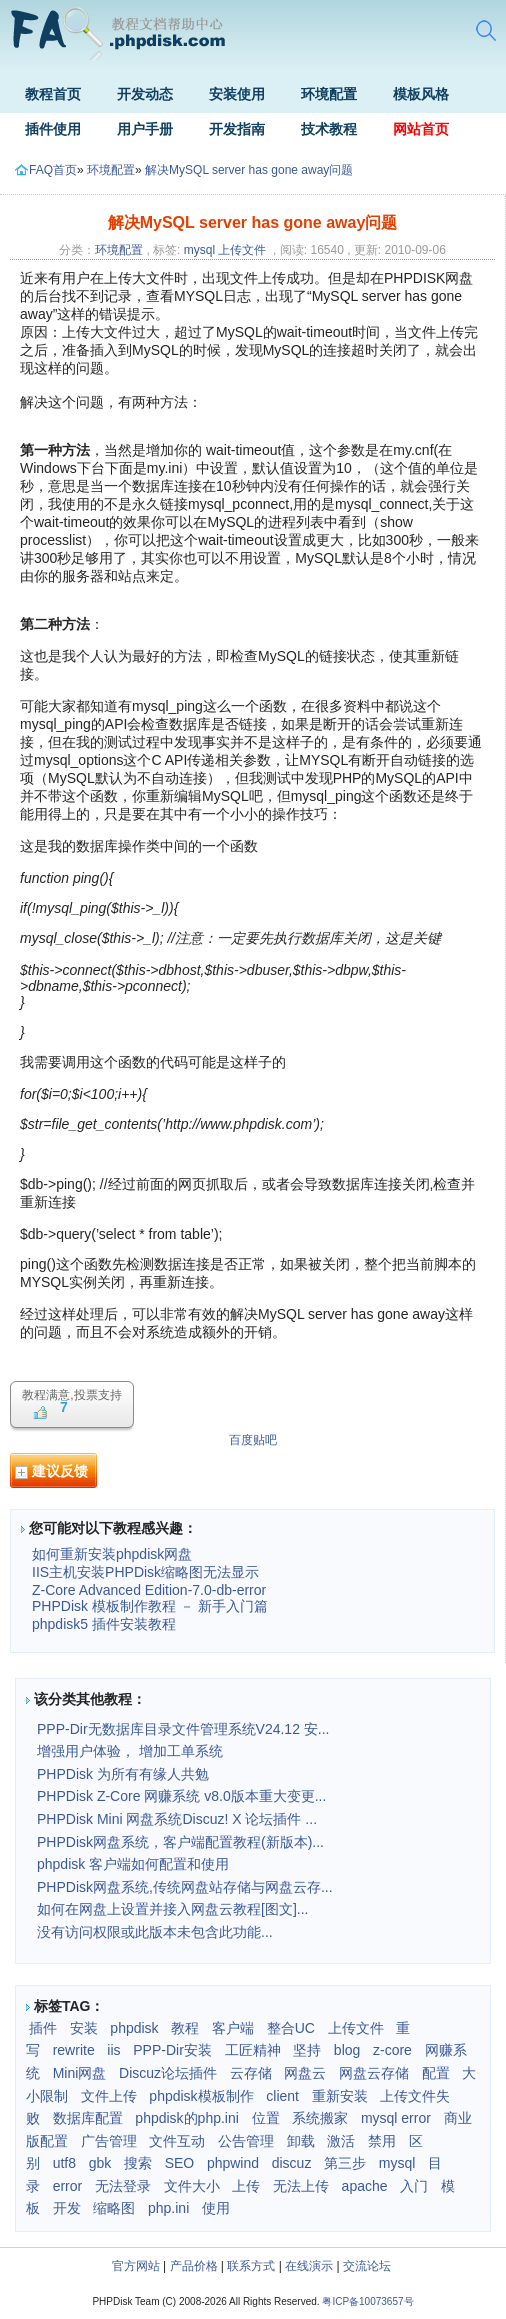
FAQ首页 (46, 170)
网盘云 (305, 2073)
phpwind (233, 2163)
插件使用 (53, 129)
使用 (216, 2208)
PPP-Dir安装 (172, 2050)
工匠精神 (253, 2050)
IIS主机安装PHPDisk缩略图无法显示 (145, 1572)
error (68, 2186)
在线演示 (309, 2266)
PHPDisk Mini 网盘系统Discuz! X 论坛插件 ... (177, 1819)
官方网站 (136, 2266)
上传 (246, 2186)
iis (113, 2050)
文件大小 (192, 2186)
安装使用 (237, 94)
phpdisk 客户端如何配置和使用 (133, 1864)
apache (365, 2186)
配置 (436, 2073)
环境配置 (329, 94)
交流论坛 (367, 2266)
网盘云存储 (374, 2073)
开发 (67, 2208)
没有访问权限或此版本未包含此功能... (155, 1932)
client (282, 2096)
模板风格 (421, 94)
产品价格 (194, 2266)
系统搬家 (320, 2118)
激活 (341, 2141)
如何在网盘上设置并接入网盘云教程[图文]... (172, 1909)
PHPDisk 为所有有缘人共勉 (123, 1774)
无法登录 (123, 2186)
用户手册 (145, 129)
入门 (414, 2186)
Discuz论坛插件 (168, 2073)
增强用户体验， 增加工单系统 (130, 1751)
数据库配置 (88, 2118)
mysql (199, 250)
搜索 (138, 2163)
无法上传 (301, 2186)
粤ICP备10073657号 (367, 2301)
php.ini (168, 2208)
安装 (84, 2028)
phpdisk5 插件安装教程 (104, 1624)
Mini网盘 (80, 2073)
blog (347, 2050)
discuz (292, 2163)
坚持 (307, 2050)
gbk (100, 2163)
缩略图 (114, 2208)
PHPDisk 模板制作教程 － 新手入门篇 (150, 1606)
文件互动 (177, 2141)
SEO (180, 2163)
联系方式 (251, 2266)
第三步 (345, 2163)
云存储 (251, 2073)
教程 (185, 2028)
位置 (266, 2118)
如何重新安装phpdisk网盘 (112, 1554)
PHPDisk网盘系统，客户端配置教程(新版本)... (180, 1842)
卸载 (301, 2141)
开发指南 (237, 129)
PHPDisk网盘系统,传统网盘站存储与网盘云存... (185, 1887)
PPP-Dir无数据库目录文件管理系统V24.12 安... (183, 1729)
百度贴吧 (253, 1440)
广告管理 (109, 2141)
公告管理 (246, 2141)
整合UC (291, 2028)
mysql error (396, 2118)
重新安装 (340, 2096)
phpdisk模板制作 (201, 2096)
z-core (392, 2050)
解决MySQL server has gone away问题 (249, 170)
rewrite (74, 2050)
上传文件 (242, 250)
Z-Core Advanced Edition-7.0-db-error (149, 1590)
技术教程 (329, 129)
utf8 (64, 2163)
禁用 (382, 2141)
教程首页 (53, 94)
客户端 (233, 2028)
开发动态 (145, 94)
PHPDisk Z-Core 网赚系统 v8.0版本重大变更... (181, 1796)
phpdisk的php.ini (187, 2118)
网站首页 (421, 129)
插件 (43, 2028)
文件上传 (109, 2096)
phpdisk (134, 2028)
